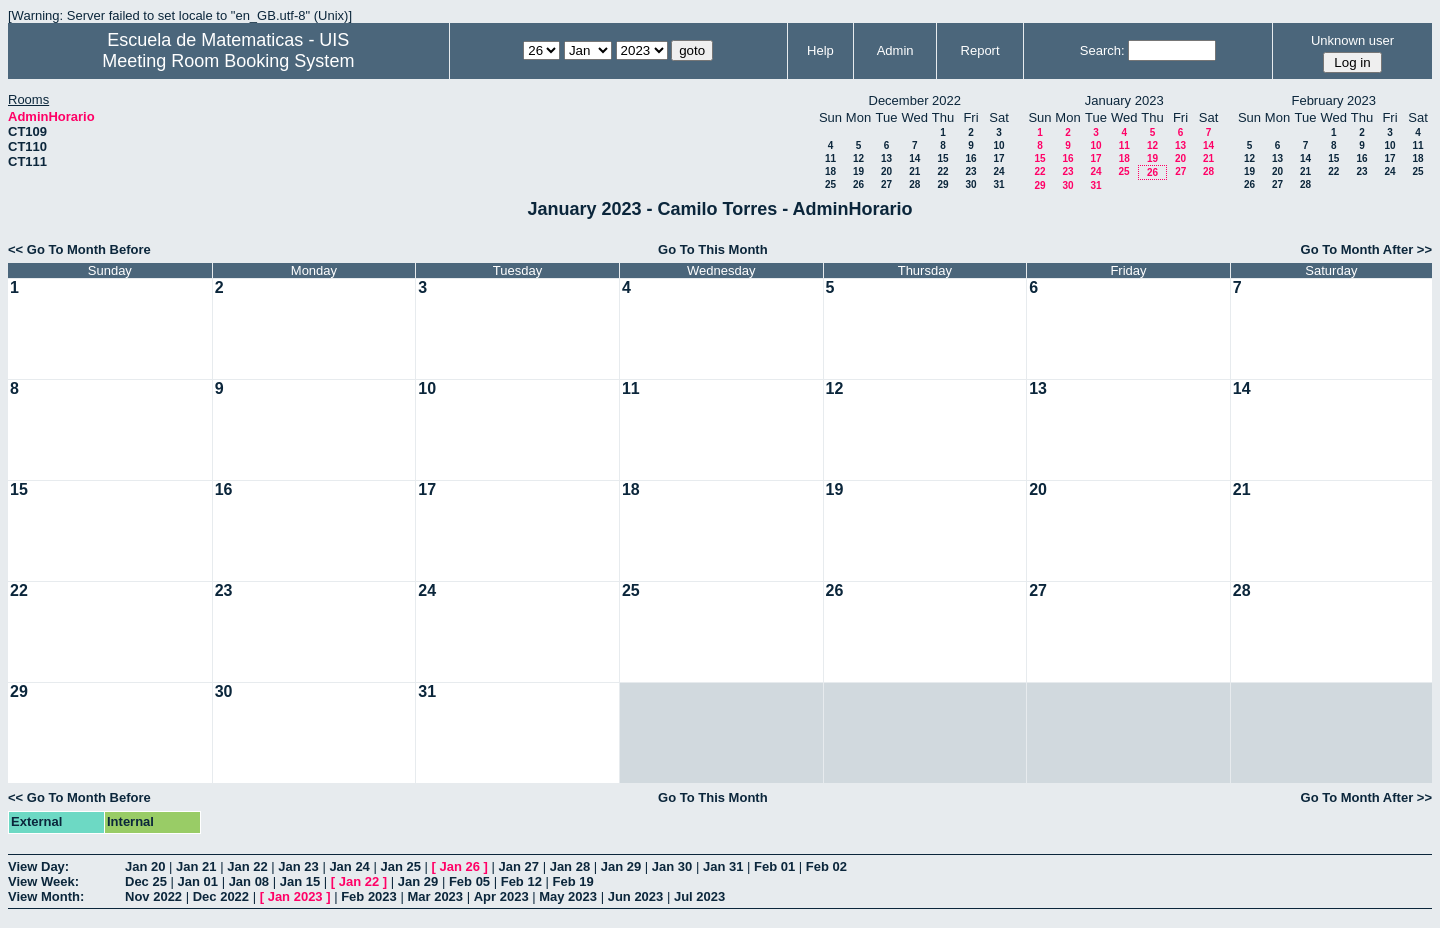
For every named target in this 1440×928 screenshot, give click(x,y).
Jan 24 (349, 866)
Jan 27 (519, 866)
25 (830, 184)
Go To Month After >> (1366, 249)
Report (980, 50)
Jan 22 (247, 866)
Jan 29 (621, 866)
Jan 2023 (295, 896)
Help (820, 50)
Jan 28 (570, 866)
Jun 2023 (636, 896)
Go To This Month (713, 249)
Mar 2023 (435, 896)
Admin (895, 50)
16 (970, 158)
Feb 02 (826, 866)
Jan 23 (298, 866)
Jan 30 (672, 866)
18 (830, 171)
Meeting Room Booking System (228, 61)
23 (970, 171)
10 (998, 145)
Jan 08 (249, 881)
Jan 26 (460, 866)
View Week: (43, 881)
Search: (1102, 50)
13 (886, 158)
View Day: (38, 866)
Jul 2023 (699, 896)
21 (914, 171)
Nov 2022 (153, 896)
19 (858, 171)
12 (858, 158)
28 (914, 184)
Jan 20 (145, 866)
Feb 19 (573, 881)
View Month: (46, 896)
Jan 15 (300, 881)
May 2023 (568, 896)
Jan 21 (196, 866)
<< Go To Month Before (79, 249)
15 (942, 158)
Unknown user (1352, 40)
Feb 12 (521, 881)
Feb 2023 (369, 896)
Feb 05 (469, 881)
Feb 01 (774, 866)
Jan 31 (723, 866)
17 (998, 158)
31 (998, 184)
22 (942, 171)
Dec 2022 (221, 896)
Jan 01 (198, 881)
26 (858, 184)
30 (970, 184)
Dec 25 (146, 881)
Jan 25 (400, 866)
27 (886, 184)
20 (886, 171)
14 (914, 158)
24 (998, 171)
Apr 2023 (501, 896)
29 (942, 184)
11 (830, 158)
